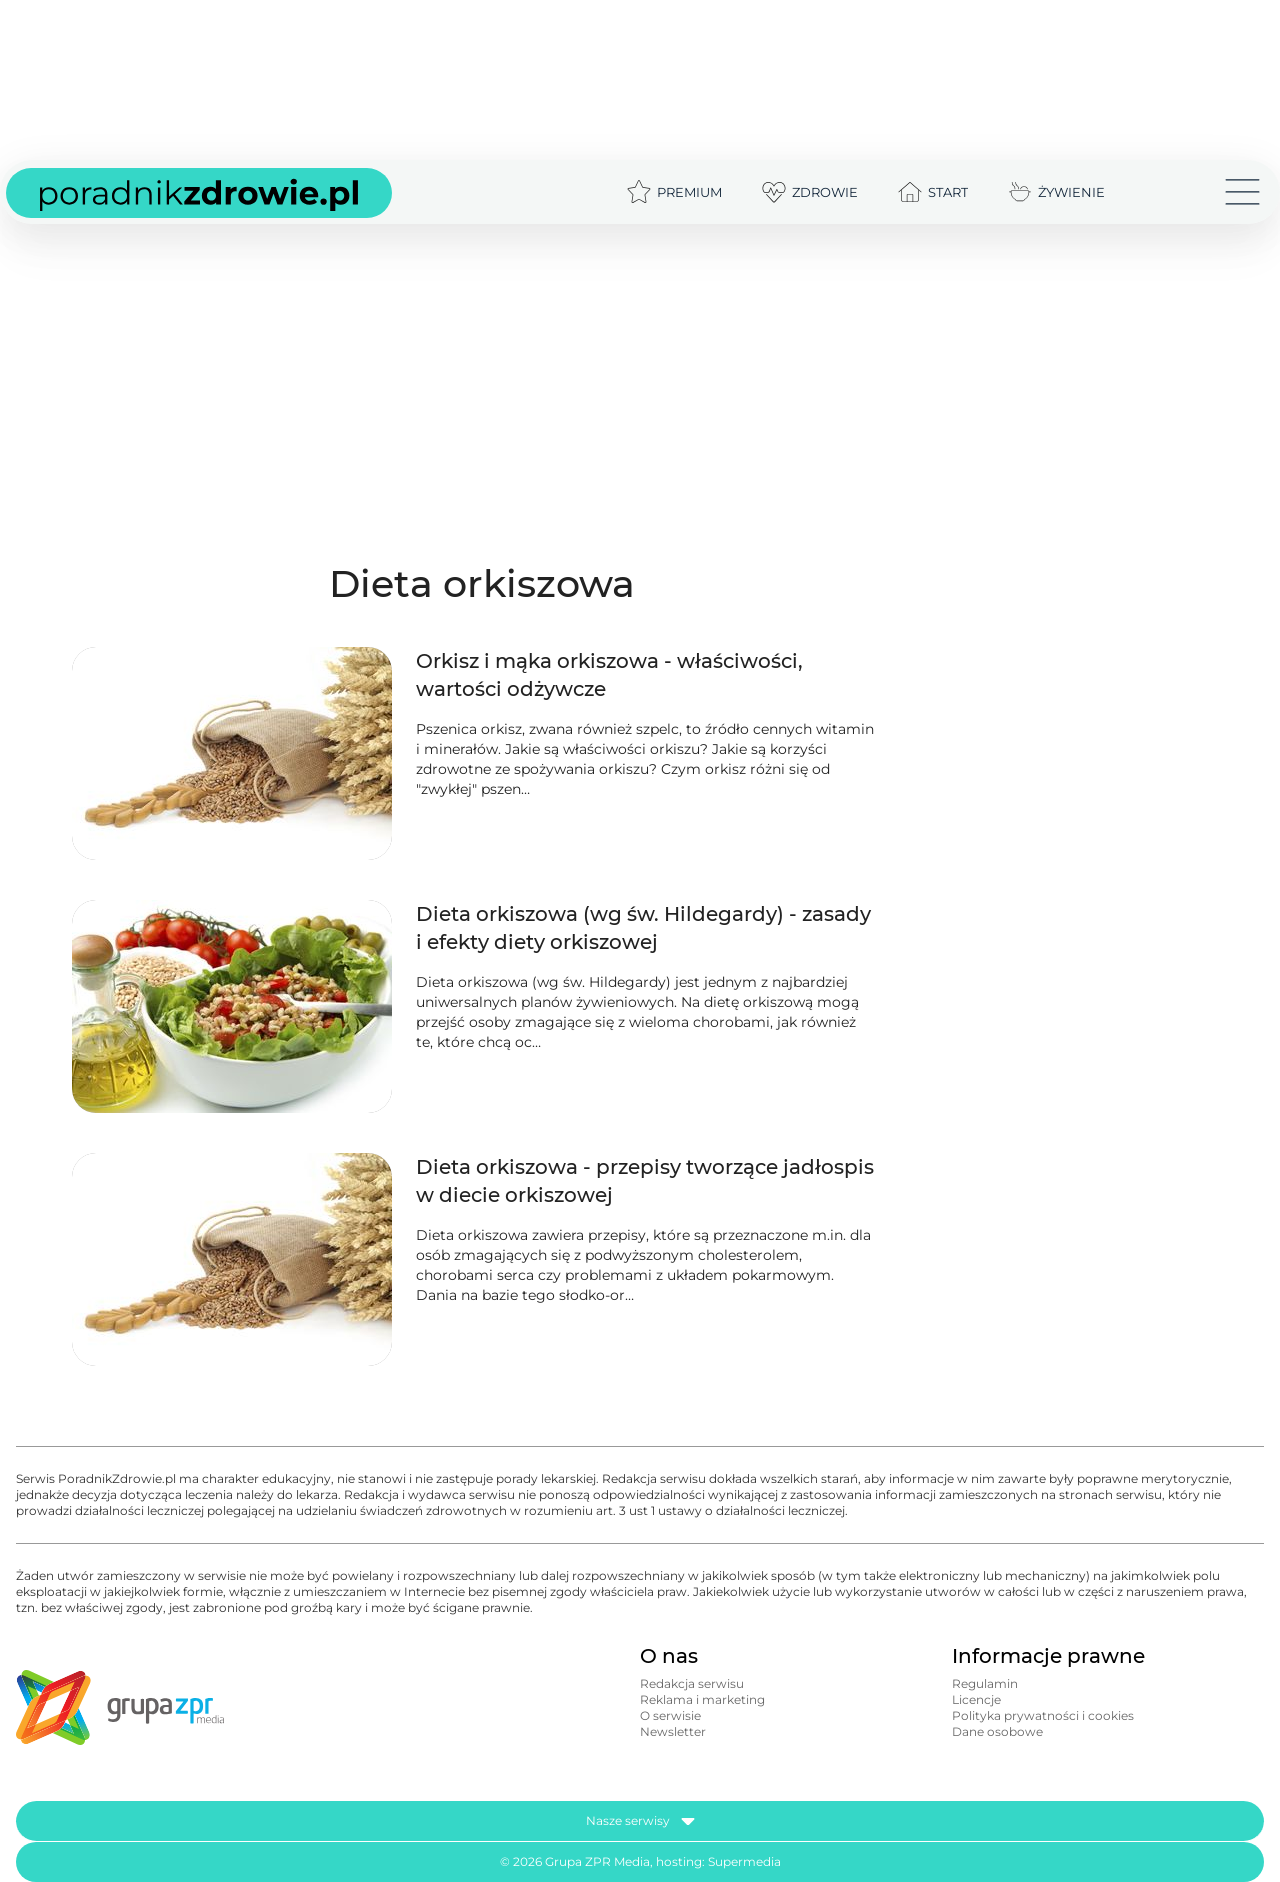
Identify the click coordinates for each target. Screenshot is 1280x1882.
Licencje (976, 1699)
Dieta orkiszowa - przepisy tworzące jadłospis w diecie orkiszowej (645, 1181)
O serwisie (670, 1715)
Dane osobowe (997, 1731)
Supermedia (744, 1861)
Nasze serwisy (640, 1821)
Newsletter (673, 1731)
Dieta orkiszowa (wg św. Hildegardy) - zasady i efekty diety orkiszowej (643, 928)
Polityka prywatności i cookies (1043, 1715)
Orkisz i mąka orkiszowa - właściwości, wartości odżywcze (609, 675)
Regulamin (985, 1683)
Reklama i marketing (702, 1699)
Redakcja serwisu (692, 1683)
